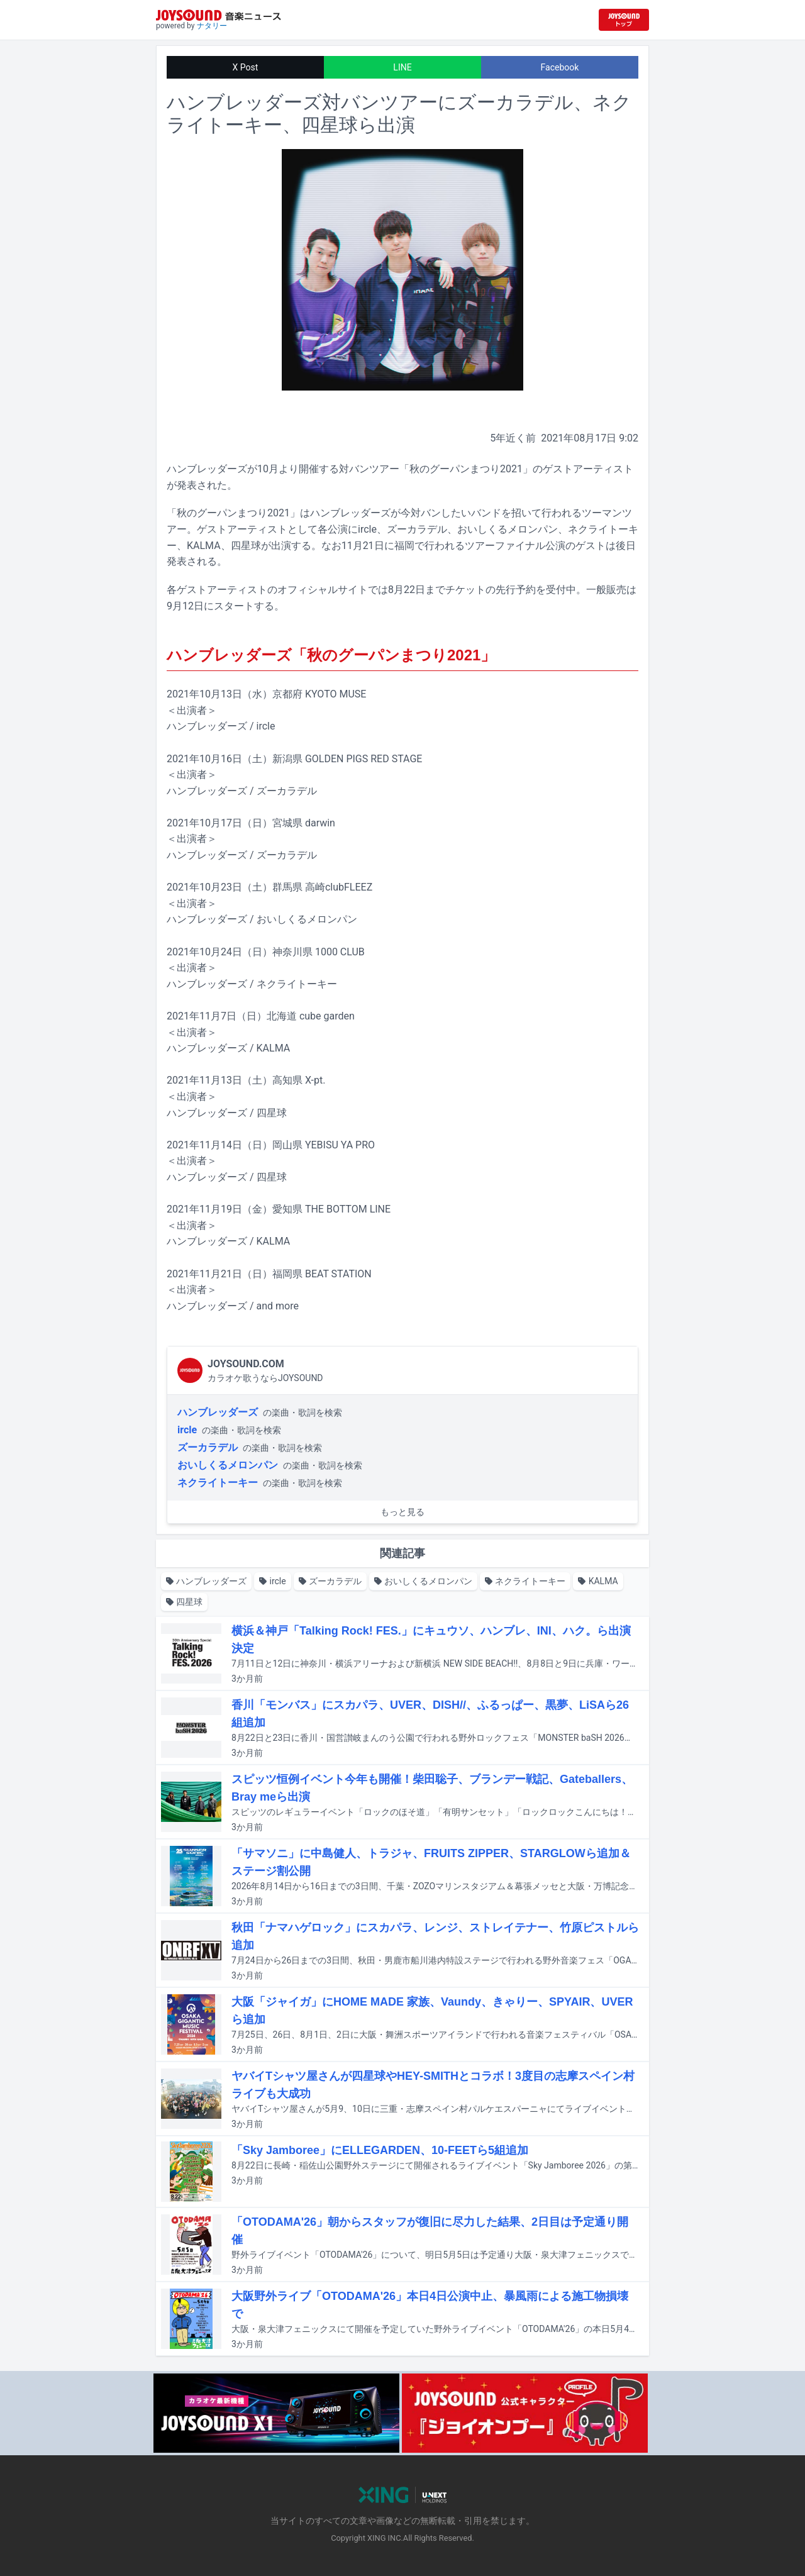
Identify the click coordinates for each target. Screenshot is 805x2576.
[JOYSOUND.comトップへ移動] (624, 20)
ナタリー (212, 25)
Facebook (560, 67)
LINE (402, 67)
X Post (245, 67)
